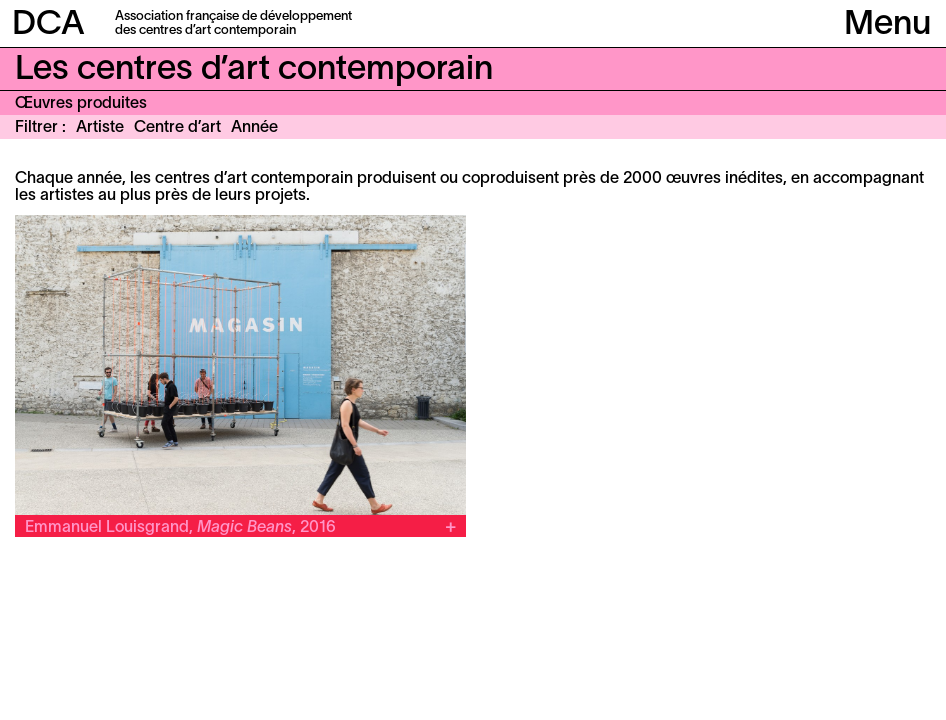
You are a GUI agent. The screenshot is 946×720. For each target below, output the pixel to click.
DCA (48, 25)
